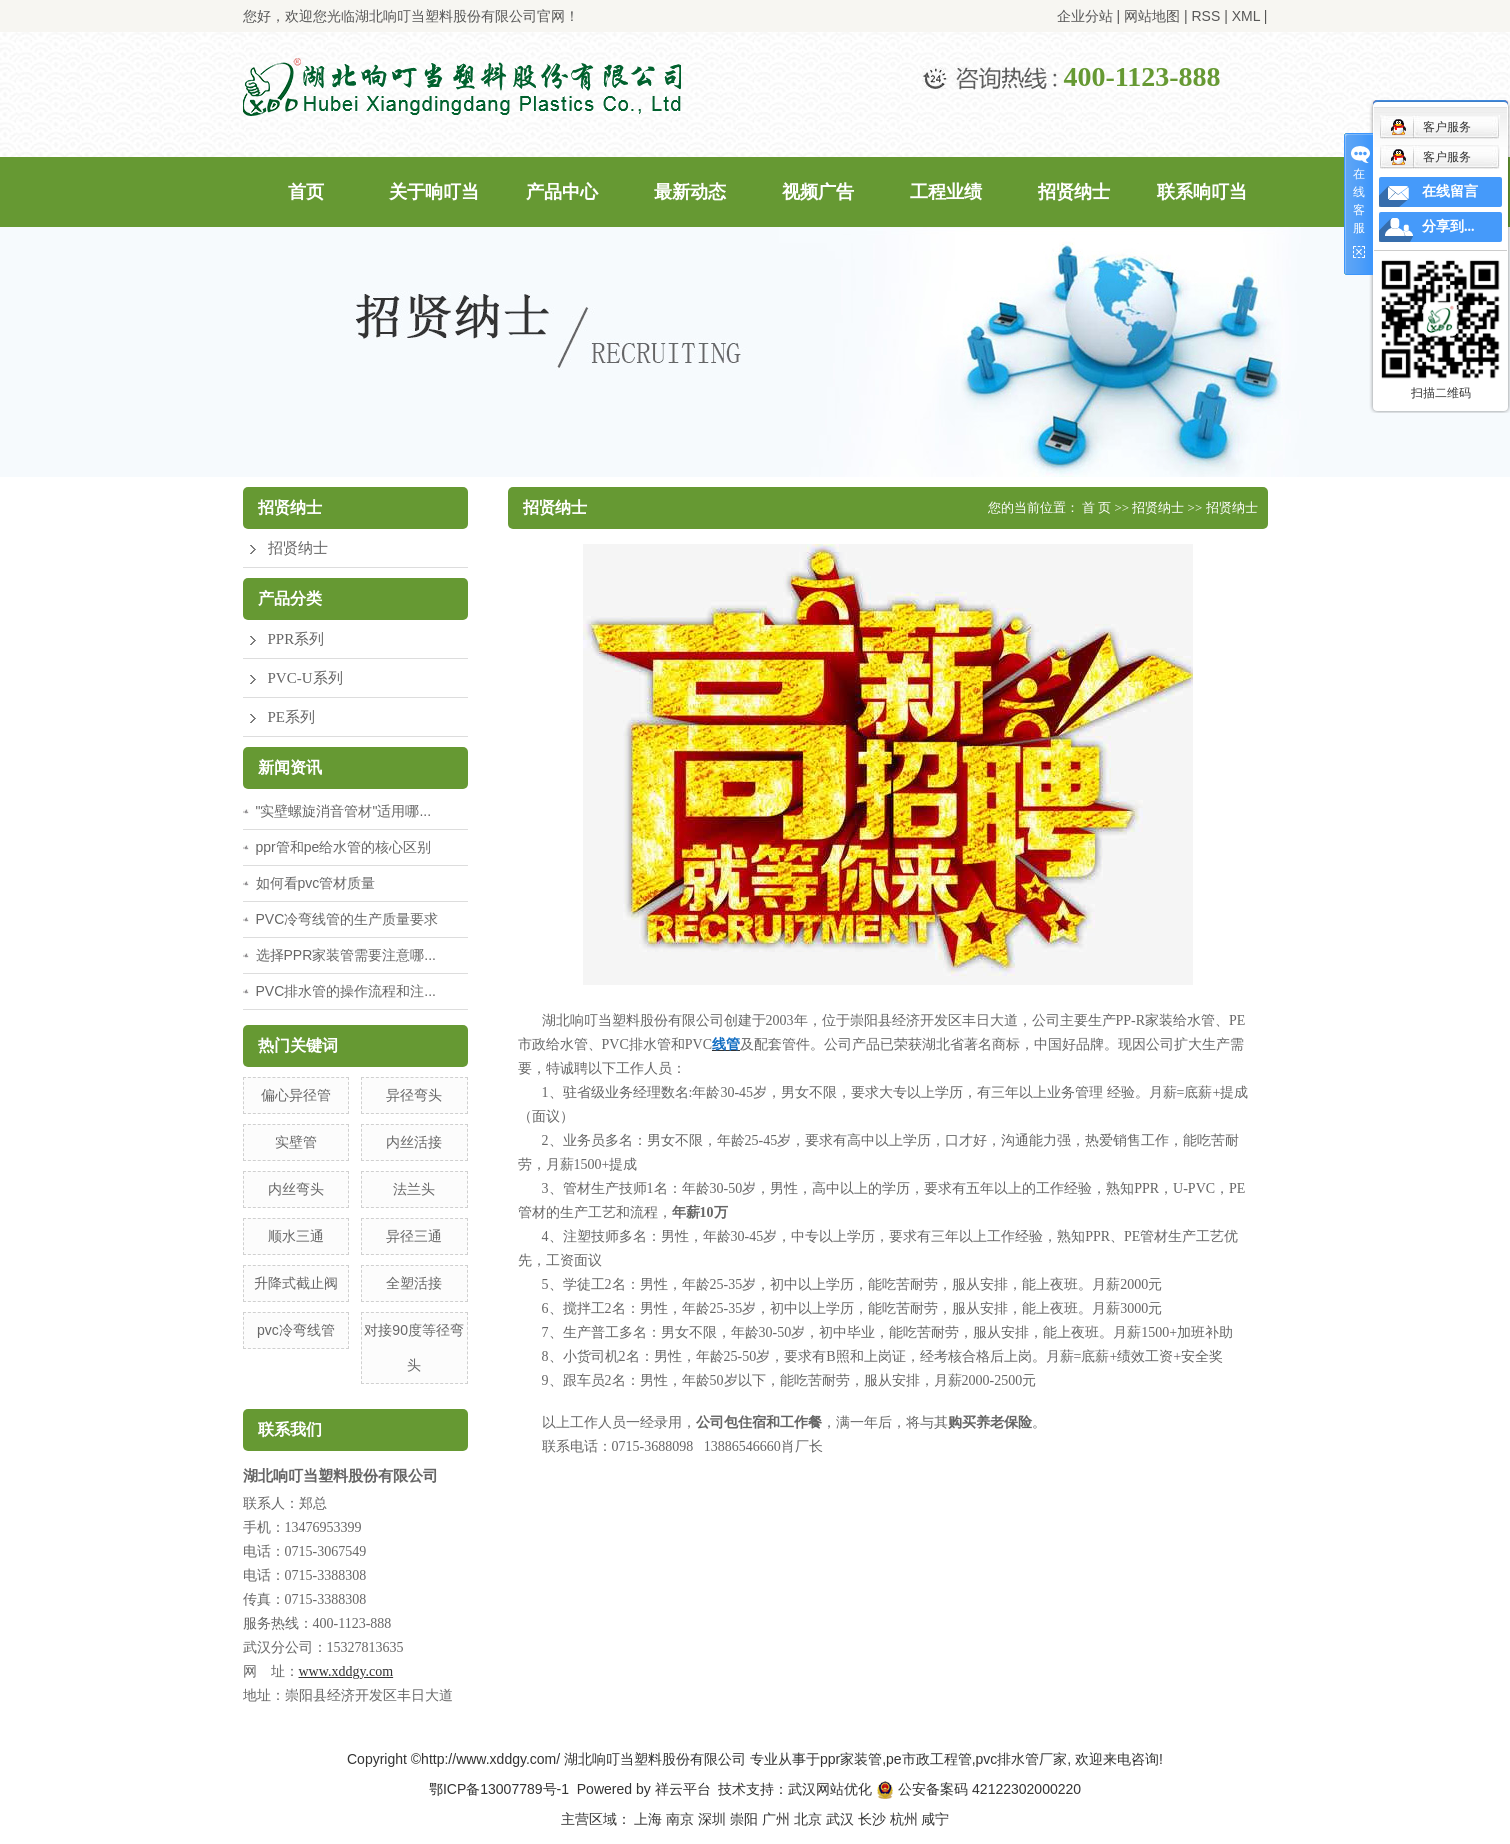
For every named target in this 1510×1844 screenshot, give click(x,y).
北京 (808, 1819)
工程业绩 (946, 192)
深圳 (712, 1819)
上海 (648, 1819)
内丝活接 (414, 1142)
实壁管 (296, 1142)
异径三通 (414, 1236)
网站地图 (1152, 16)
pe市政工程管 (929, 1759)
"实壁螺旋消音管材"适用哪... (344, 811)
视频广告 (818, 192)
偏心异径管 (296, 1095)
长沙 (872, 1819)
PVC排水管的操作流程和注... (346, 991)
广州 (776, 1819)
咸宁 (935, 1819)
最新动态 (690, 192)
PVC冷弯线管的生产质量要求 (347, 919)
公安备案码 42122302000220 (978, 1789)
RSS (1205, 16)
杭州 (904, 1819)
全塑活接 (414, 1283)
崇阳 (744, 1819)
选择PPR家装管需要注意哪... (346, 955)
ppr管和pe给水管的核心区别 (344, 847)
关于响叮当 (434, 192)
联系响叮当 (1202, 192)
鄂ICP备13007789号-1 (499, 1789)
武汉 (840, 1819)
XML (1246, 16)
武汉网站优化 (830, 1789)
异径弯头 (414, 1095)
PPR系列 (296, 639)
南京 (680, 1819)
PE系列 (292, 717)
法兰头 (414, 1189)
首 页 (1096, 507)
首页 (306, 192)
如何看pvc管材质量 (316, 883)
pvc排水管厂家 (1022, 1759)
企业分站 (1085, 16)
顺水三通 (296, 1236)
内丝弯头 (296, 1189)
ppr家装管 (851, 1759)
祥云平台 (683, 1789)
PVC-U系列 (305, 678)
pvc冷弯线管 (296, 1330)
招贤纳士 (1074, 192)
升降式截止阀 (296, 1283)
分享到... (1448, 226)
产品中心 (562, 192)
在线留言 (1450, 191)
